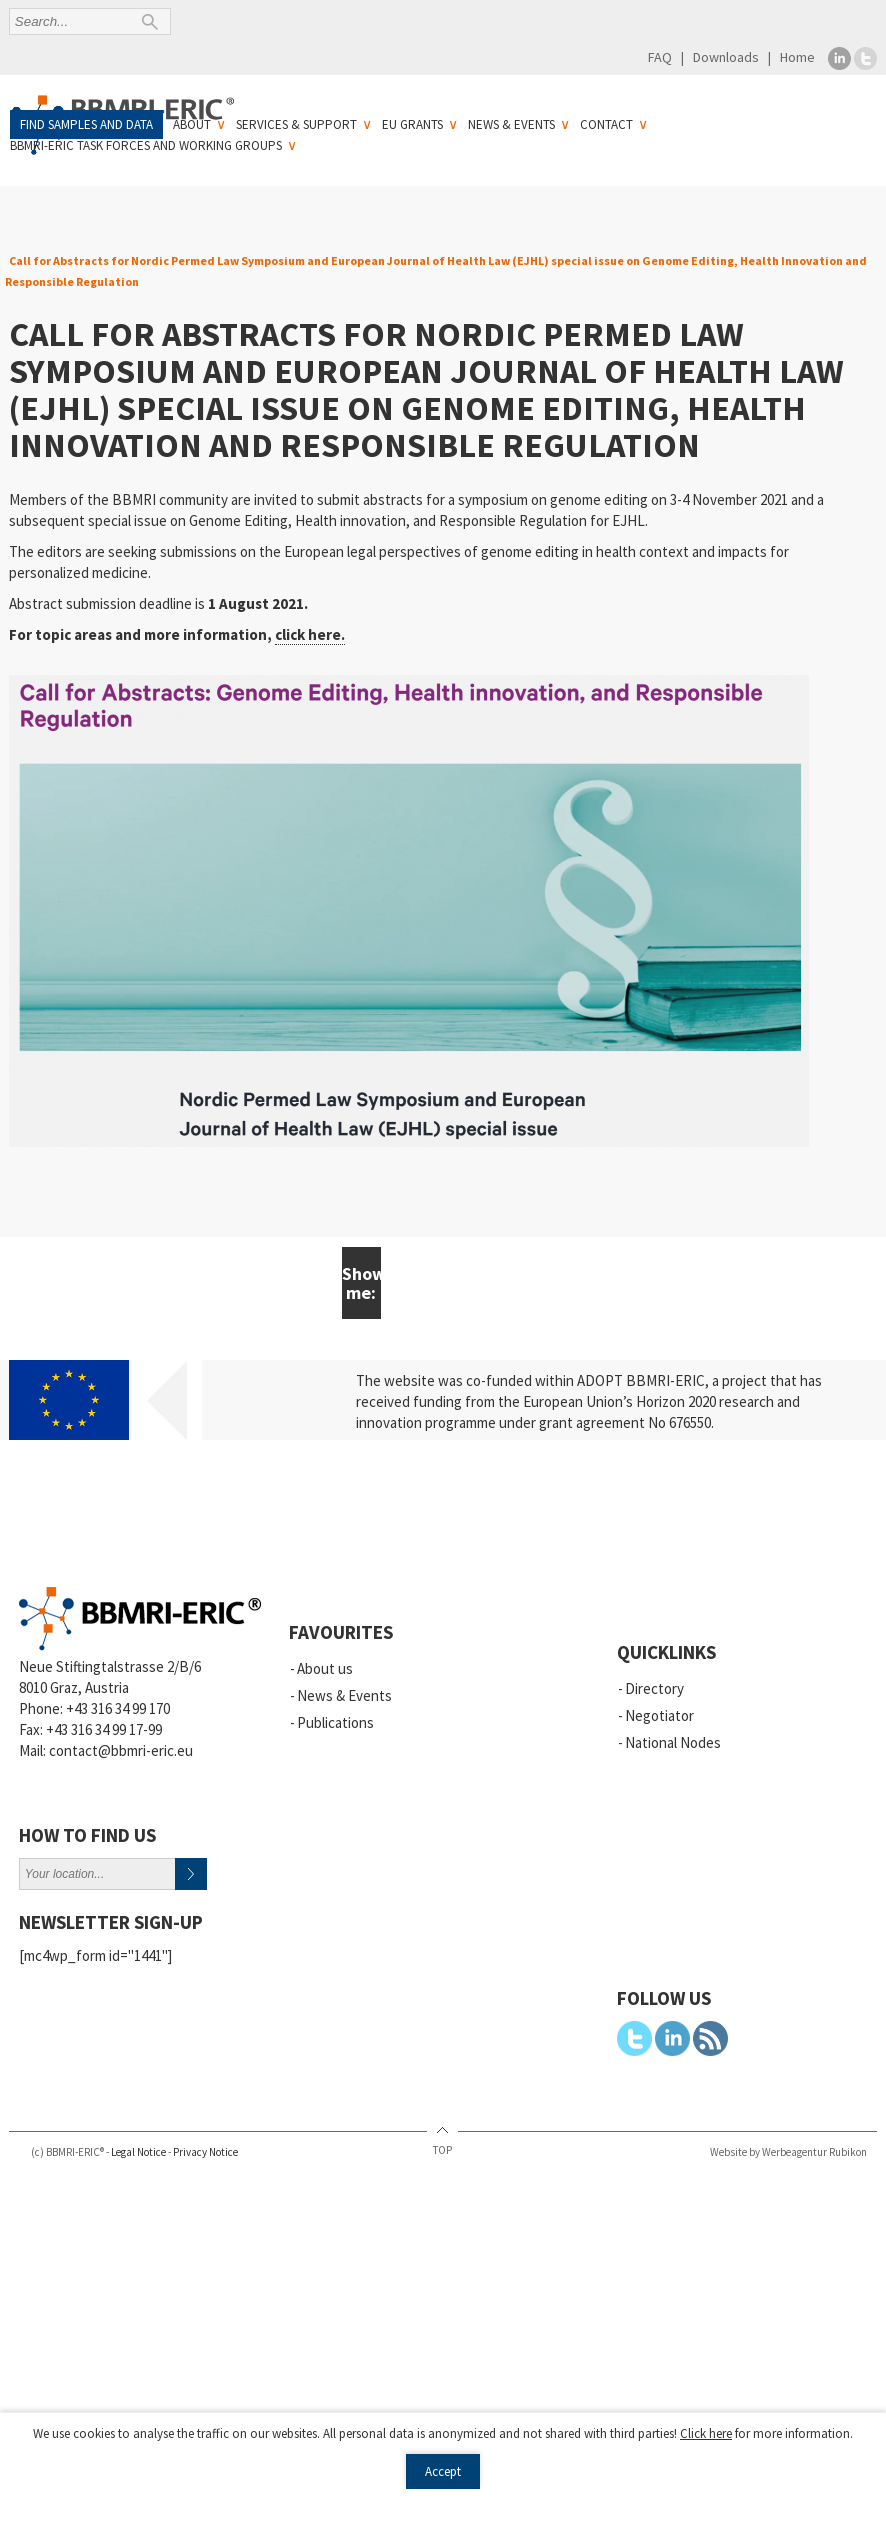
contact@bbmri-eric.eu (121, 1750)
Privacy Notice (205, 2152)
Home (797, 57)
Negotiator (659, 1715)
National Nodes (673, 1742)
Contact (606, 124)
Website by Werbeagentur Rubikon (788, 2152)
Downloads (726, 57)
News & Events (511, 124)
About (192, 124)
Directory (654, 1688)
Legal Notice (138, 2152)
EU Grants (412, 124)
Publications (335, 1722)
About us (325, 1668)
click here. (310, 634)
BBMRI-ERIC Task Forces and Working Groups (146, 145)
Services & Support (296, 124)
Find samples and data (86, 124)
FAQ (660, 57)
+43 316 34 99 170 (118, 1708)
